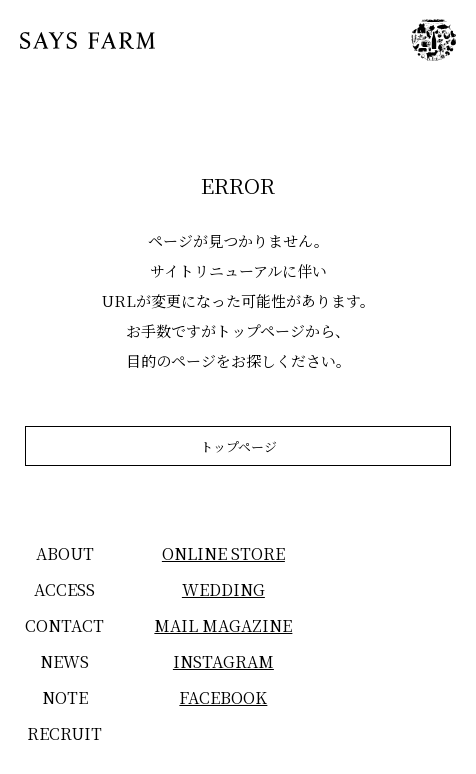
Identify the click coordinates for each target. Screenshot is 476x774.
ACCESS (64, 589)
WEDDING (223, 589)
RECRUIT (64, 733)
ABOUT (65, 553)
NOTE (65, 697)
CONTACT (64, 625)
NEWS (64, 661)
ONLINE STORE (223, 553)
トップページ (238, 446)
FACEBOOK (223, 697)
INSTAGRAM (223, 661)
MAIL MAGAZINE (223, 625)
